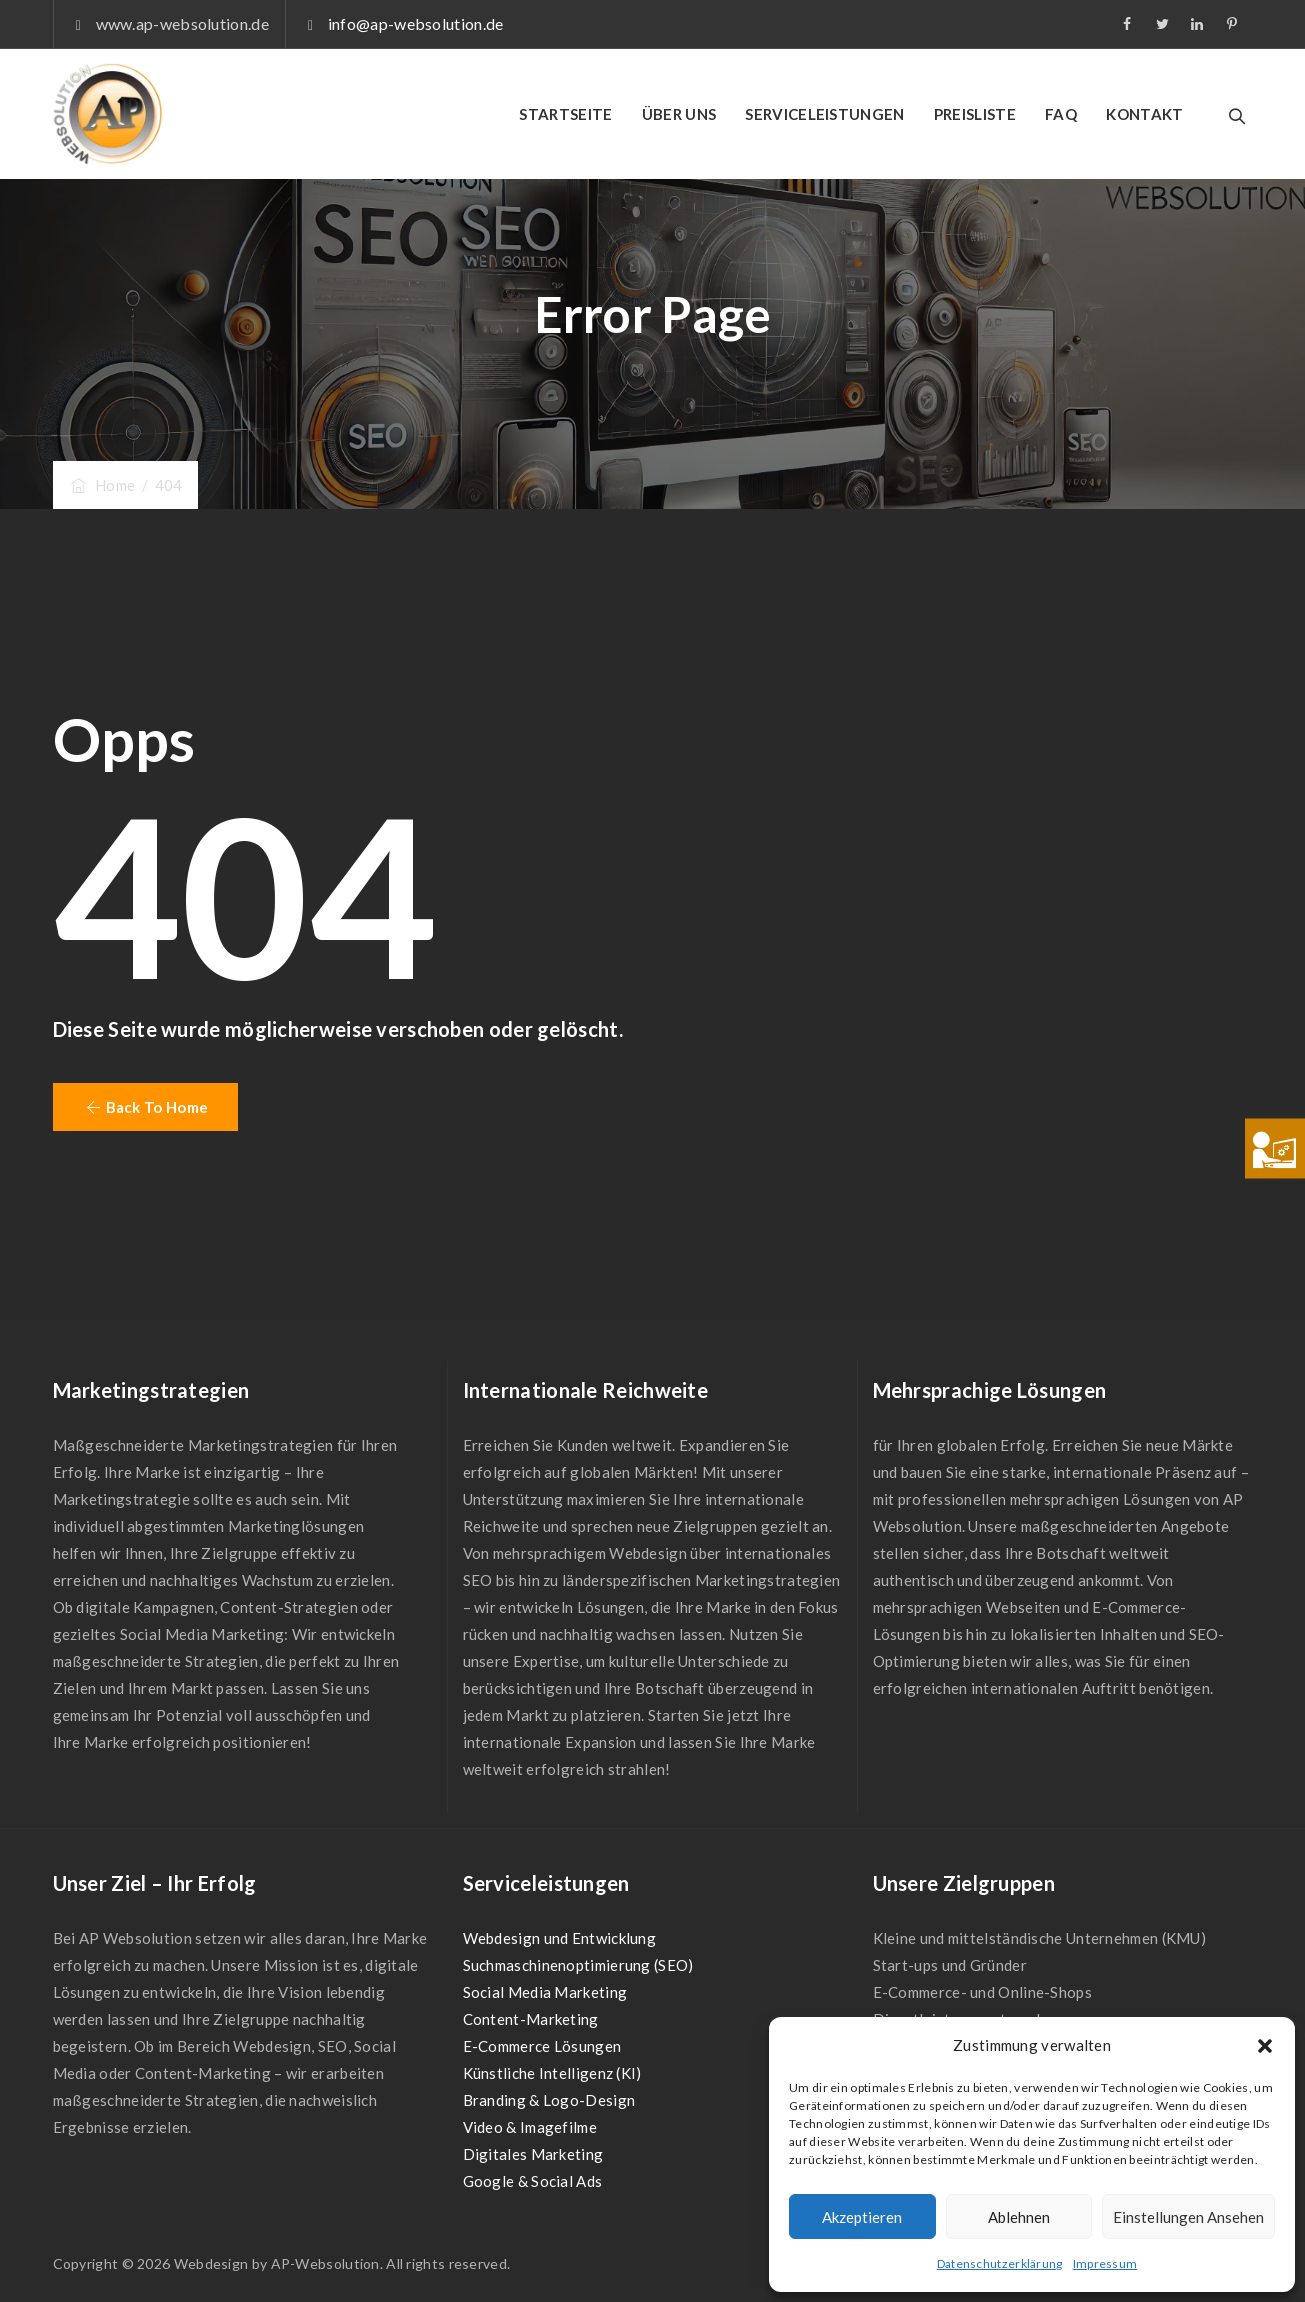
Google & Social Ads (533, 2181)
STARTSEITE (565, 114)
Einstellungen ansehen (1188, 2217)
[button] (1265, 2046)
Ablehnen (1019, 2217)
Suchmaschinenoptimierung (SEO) (578, 1965)
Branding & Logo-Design (549, 2100)
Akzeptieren (862, 2217)
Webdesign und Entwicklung (560, 1938)
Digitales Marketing (533, 2154)
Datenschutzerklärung (1000, 2263)
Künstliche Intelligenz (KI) (552, 2073)
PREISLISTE (975, 114)
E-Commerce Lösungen (542, 2046)
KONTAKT (1144, 114)
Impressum (1105, 2263)
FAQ (1061, 114)
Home (102, 485)
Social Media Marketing (545, 1992)
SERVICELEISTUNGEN (824, 114)
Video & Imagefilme (530, 2127)
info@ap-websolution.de (416, 23)
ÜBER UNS (679, 114)
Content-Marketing (531, 2019)
